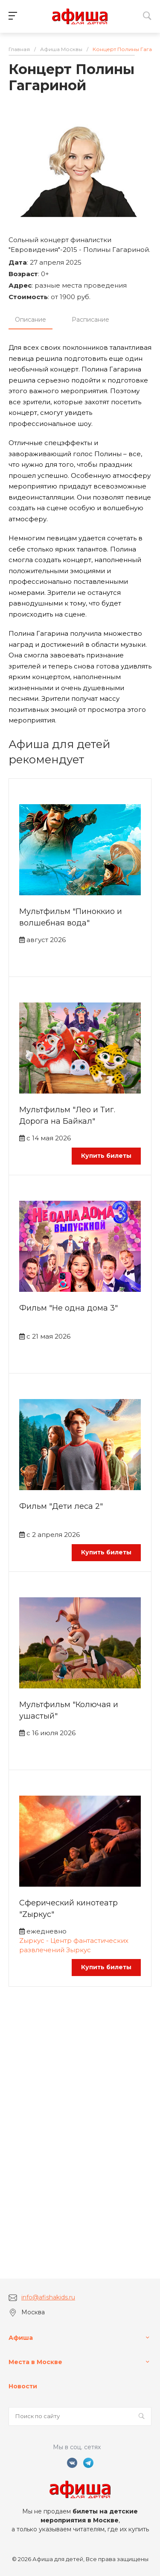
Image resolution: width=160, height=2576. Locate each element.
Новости (23, 2386)
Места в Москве (35, 2362)
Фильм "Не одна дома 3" (68, 1308)
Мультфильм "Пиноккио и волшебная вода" (70, 917)
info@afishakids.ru (48, 2297)
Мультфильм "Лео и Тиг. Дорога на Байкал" (67, 1115)
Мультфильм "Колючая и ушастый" (68, 1710)
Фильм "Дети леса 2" (61, 1506)
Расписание (90, 319)
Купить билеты (106, 1155)
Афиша (21, 2338)
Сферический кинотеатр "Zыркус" (68, 1908)
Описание (30, 319)
